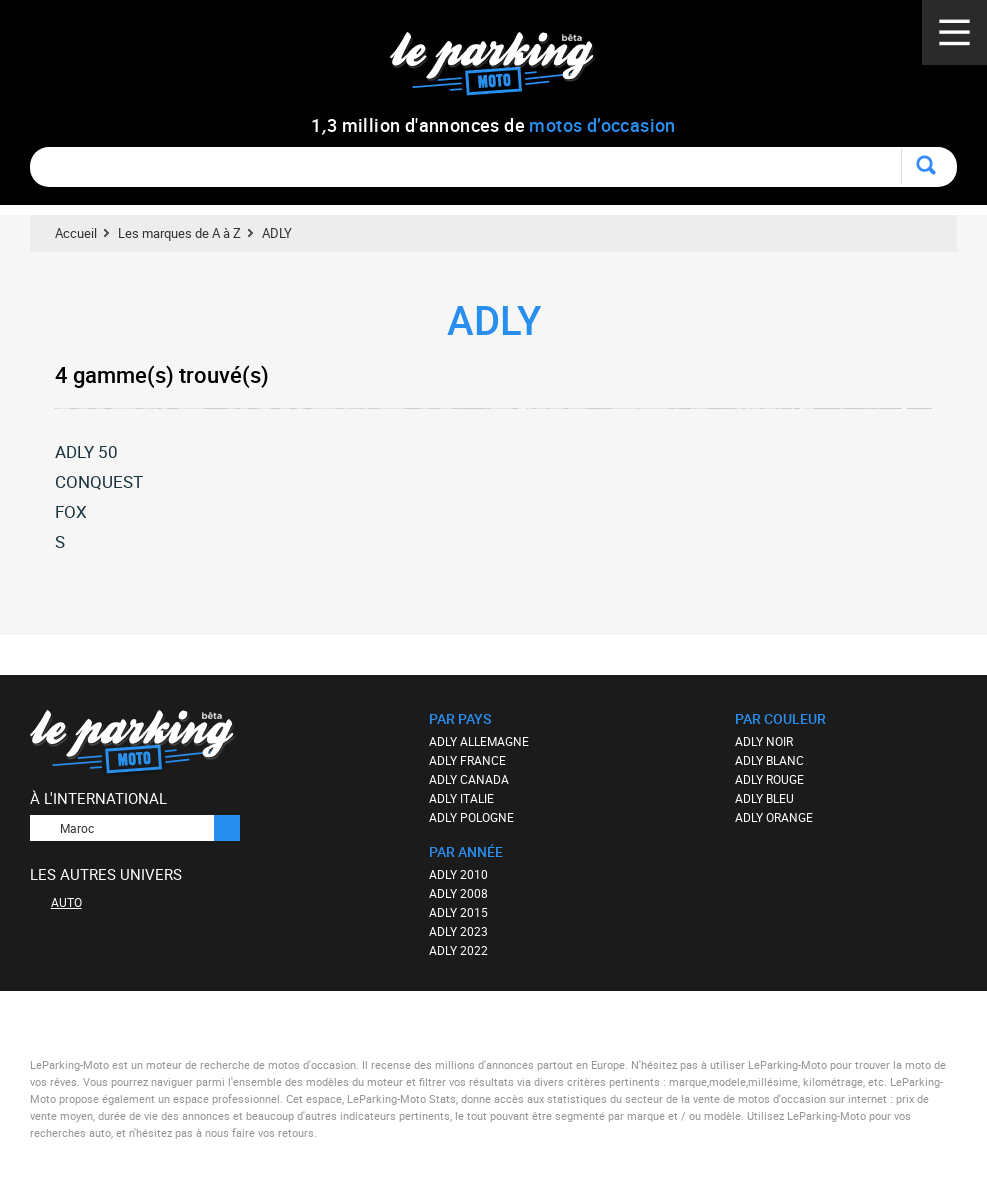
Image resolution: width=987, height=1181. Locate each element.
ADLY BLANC (769, 760)
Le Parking (503, 69)
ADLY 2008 (458, 893)
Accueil (76, 233)
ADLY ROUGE (769, 779)
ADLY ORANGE (774, 817)
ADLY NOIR (764, 741)
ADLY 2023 (458, 931)
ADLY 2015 (458, 912)
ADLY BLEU (764, 798)
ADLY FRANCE (467, 760)
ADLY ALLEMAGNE (479, 741)
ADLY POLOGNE (471, 817)
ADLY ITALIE (461, 798)
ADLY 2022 (458, 950)
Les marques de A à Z (179, 233)
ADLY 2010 (458, 874)
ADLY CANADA (469, 779)
